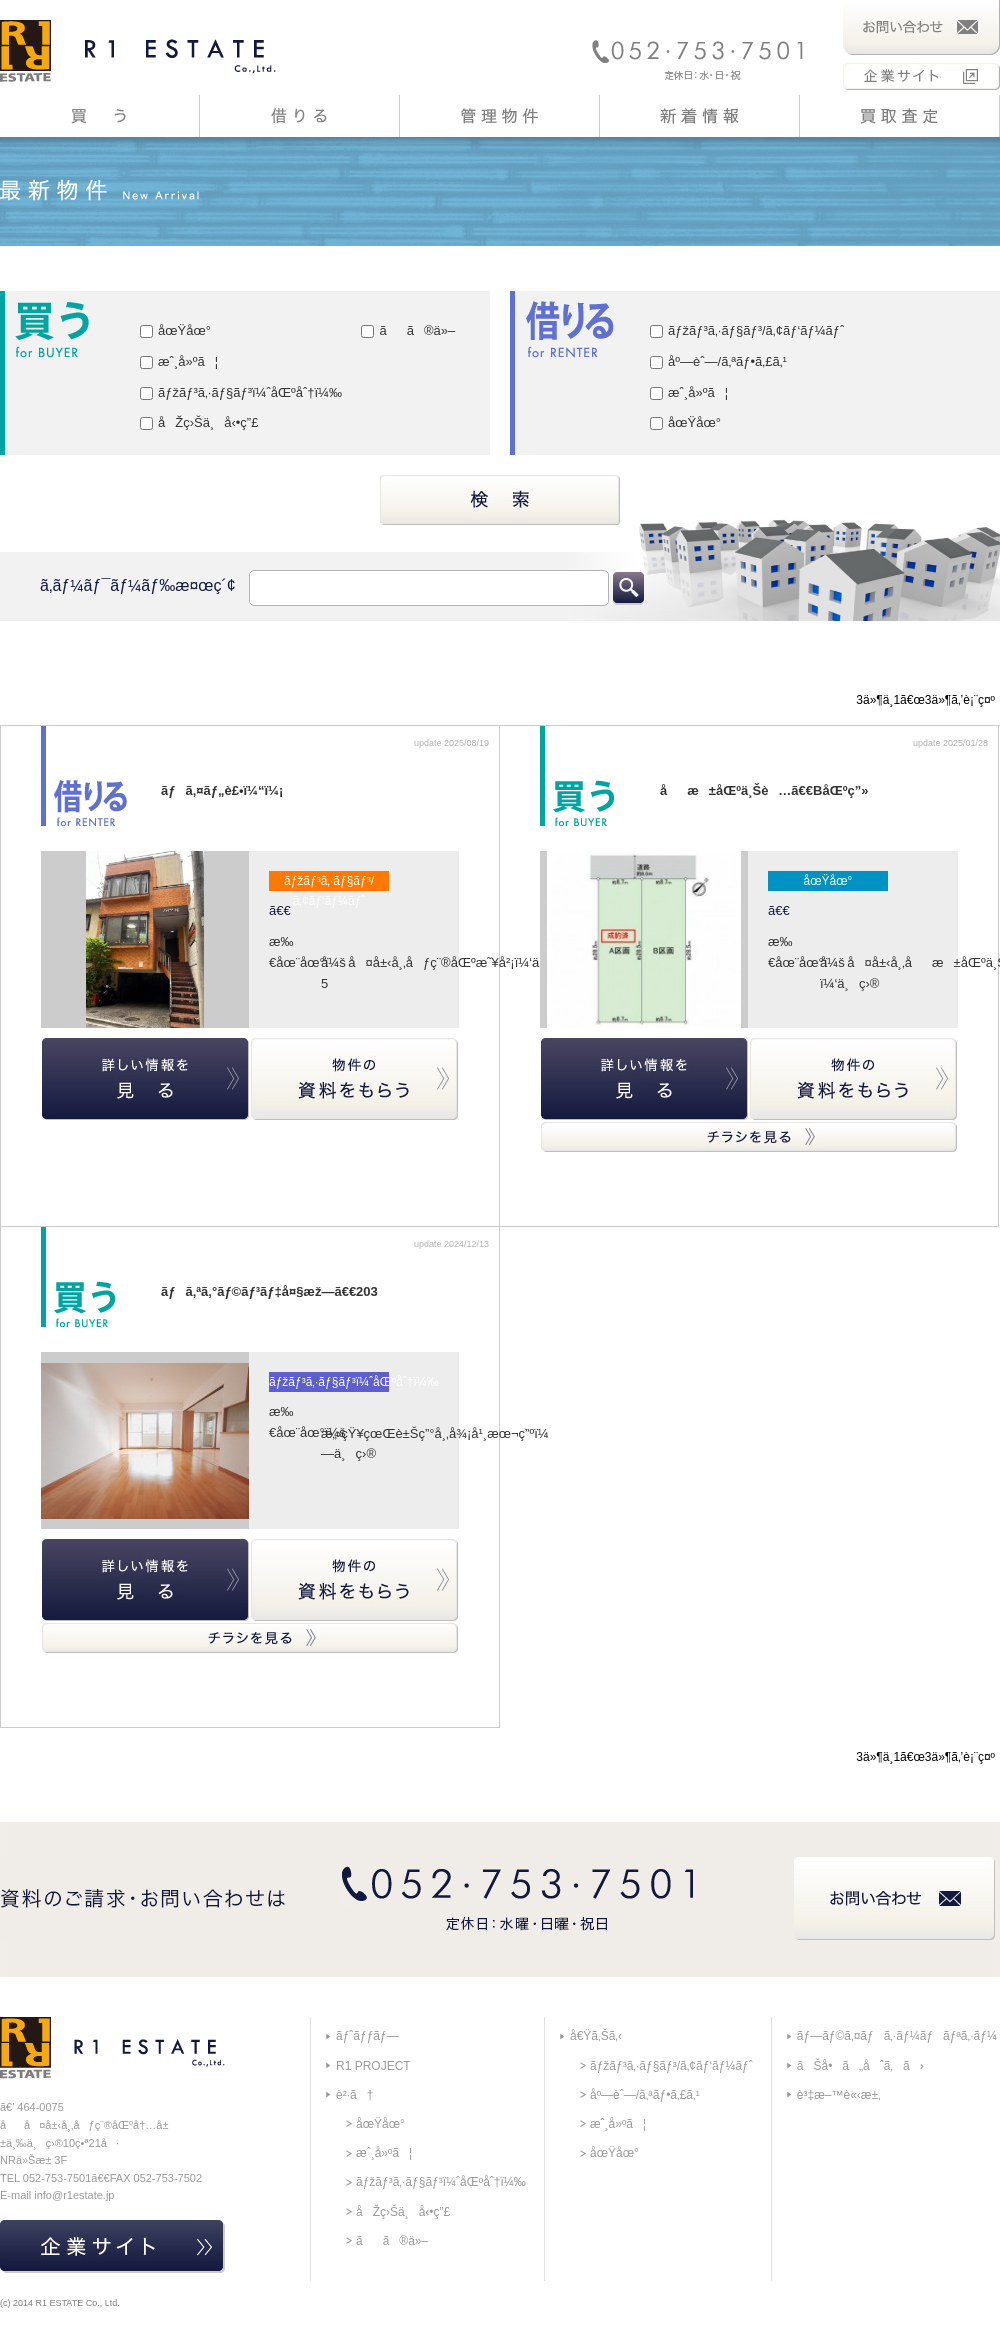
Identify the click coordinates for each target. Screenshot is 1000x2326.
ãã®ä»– (408, 330)
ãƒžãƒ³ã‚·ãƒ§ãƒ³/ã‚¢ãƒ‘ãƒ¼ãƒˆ (747, 330)
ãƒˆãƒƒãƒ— (367, 2036)
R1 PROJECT (373, 2066)
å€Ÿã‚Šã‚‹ (596, 2036)
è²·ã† (354, 2095)
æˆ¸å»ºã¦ (179, 361)
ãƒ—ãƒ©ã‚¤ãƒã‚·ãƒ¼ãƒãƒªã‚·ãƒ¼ (897, 2036)
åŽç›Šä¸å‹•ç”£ (199, 422)
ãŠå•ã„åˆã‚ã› (860, 2066)
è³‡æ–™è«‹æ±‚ (839, 2095)
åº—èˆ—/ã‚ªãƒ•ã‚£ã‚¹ (718, 361)
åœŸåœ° (175, 330)
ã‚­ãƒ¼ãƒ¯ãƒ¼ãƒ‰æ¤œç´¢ (138, 585)
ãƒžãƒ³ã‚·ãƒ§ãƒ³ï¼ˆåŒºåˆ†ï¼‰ (241, 392)
